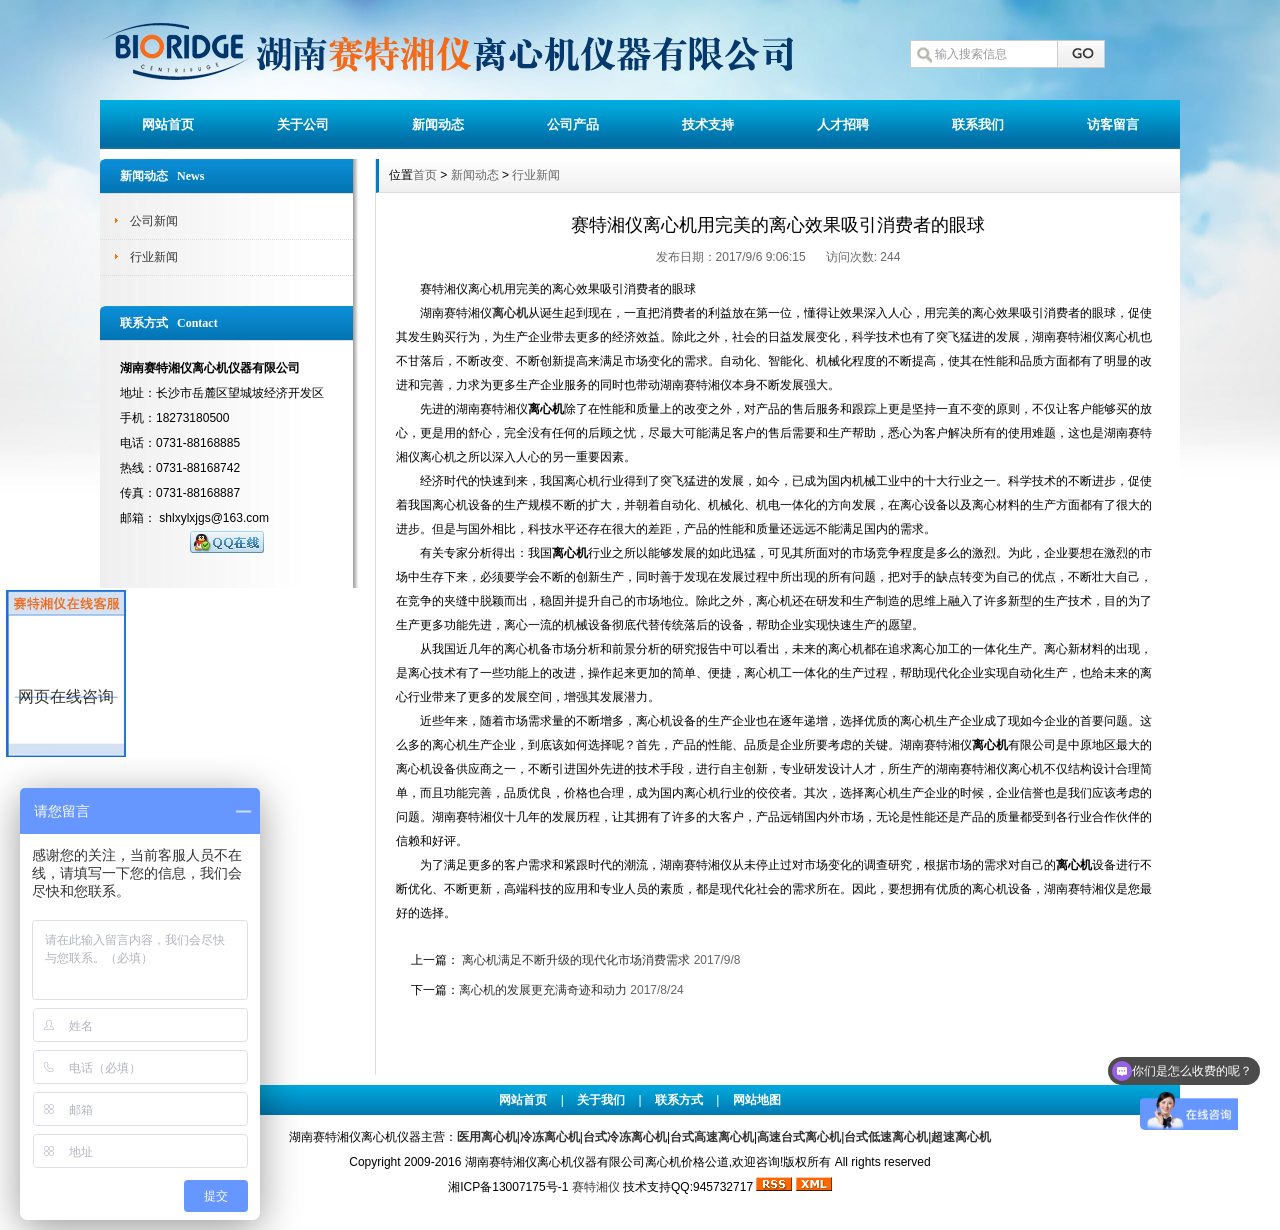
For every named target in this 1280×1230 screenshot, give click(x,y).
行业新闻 (154, 257)
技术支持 (708, 124)
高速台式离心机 (799, 1137)
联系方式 (679, 1100)
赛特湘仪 (596, 1187)
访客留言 (1113, 124)
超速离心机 (961, 1137)
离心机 (510, 313)
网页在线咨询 (66, 696)
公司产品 (573, 124)
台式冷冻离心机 (625, 1137)
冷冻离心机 (550, 1137)
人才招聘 (843, 124)
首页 (425, 175)
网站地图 (757, 1100)
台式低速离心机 (886, 1137)
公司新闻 (154, 221)
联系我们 (978, 124)
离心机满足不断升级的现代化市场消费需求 (576, 960)
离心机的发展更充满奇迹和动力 (543, 990)
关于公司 (303, 124)
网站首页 (168, 124)
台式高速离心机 (712, 1137)
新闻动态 (438, 124)
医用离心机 (487, 1137)
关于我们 (601, 1100)
